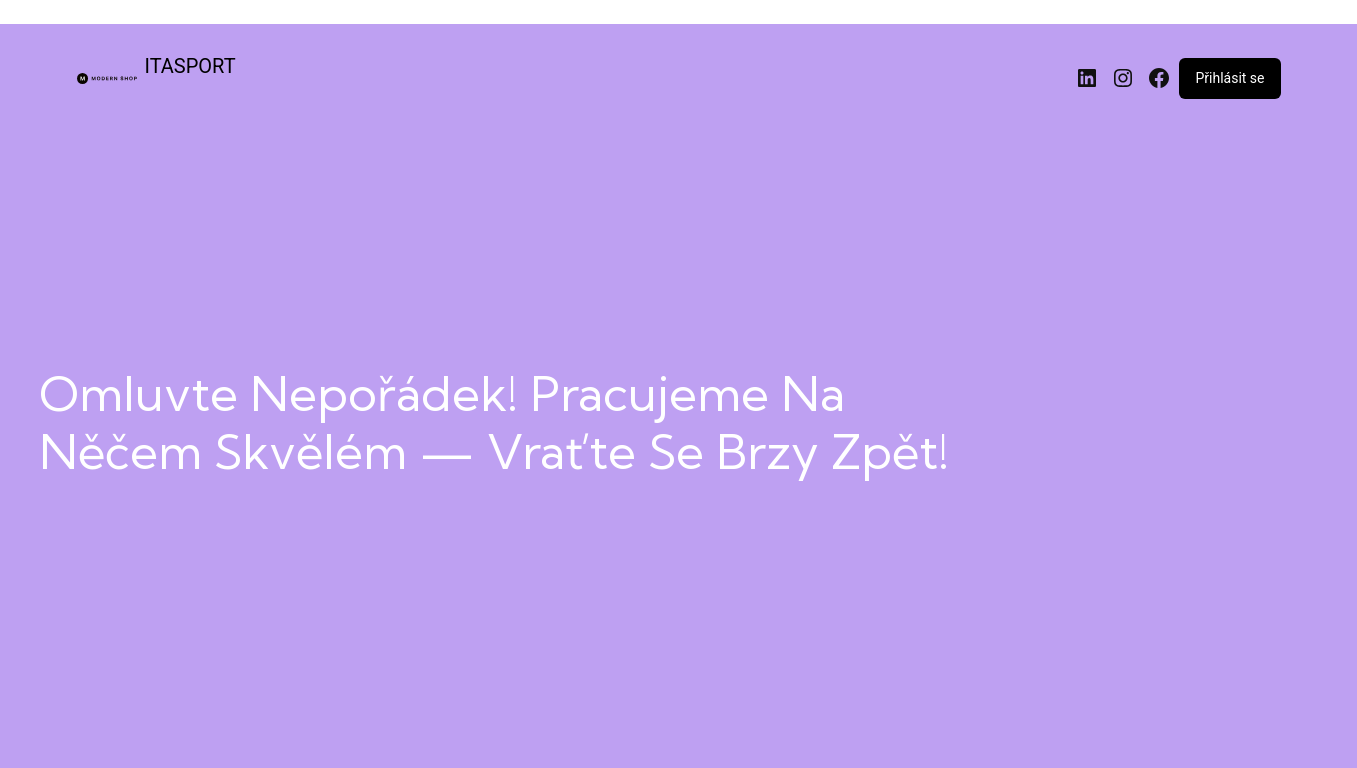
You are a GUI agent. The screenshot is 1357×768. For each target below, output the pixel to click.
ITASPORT (190, 66)
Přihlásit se (1229, 78)
